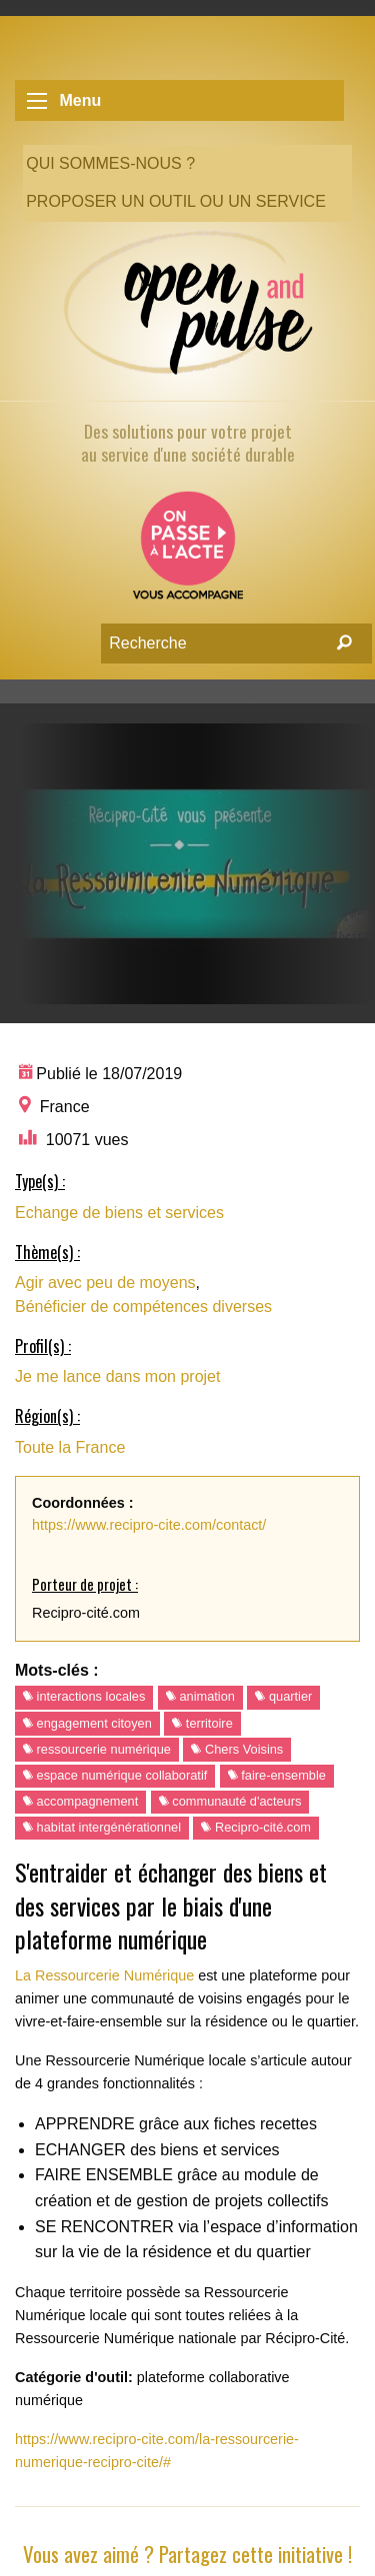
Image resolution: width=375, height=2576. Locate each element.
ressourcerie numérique (97, 1749)
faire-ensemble (277, 1775)
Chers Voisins (237, 1749)
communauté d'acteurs (230, 1801)
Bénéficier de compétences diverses (143, 1306)
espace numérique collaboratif (115, 1775)
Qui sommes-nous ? (110, 163)
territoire (202, 1723)
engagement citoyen (87, 1723)
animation (200, 1696)
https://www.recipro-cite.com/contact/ (149, 1525)
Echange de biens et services (119, 1212)
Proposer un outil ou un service (176, 201)
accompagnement (80, 1801)
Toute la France (70, 1447)
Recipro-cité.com (256, 1827)
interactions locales (84, 1696)
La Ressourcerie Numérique (104, 1975)
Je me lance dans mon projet (117, 1376)
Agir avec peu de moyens (105, 1282)
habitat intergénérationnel (102, 1827)
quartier (283, 1696)
